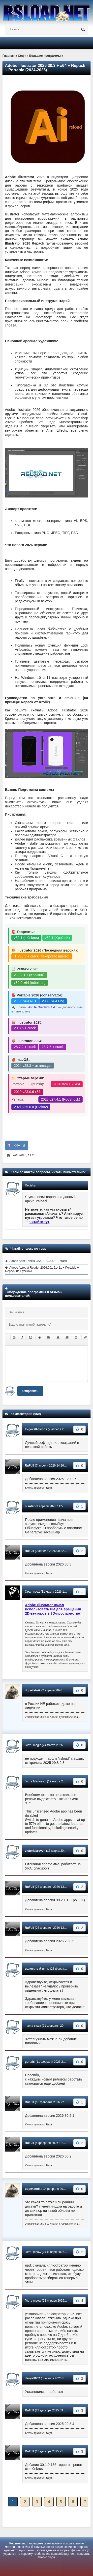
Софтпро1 (32, 1591)
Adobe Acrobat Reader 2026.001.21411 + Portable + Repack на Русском (42, 1269)
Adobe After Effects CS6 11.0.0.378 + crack (38, 1261)
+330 (17, 1145)
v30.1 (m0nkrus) (26, 938)
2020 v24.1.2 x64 (67, 1084)
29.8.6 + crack (25, 1028)
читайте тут (40, 1222)
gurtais (30, 2061)
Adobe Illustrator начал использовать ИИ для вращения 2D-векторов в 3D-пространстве (53, 1609)
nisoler (29, 1506)
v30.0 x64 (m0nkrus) (30, 983)
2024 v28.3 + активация (33, 1066)
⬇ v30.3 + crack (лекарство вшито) (41, 956)
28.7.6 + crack (52, 1047)
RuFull (29, 1465)
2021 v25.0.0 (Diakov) (31, 1107)
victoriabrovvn (35, 1850)
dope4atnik (32, 1690)
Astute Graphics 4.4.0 (42, 1007)
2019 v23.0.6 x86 (27, 1092)
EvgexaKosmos (36, 1429)
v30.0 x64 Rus (25, 1001)
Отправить (30, 1391)
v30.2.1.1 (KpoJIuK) (29, 975)
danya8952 (32, 2378)
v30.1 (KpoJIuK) (57, 938)
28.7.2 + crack (25, 1047)
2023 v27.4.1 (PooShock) (60, 1099)
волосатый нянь (37, 1968)
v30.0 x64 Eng (53, 1001)
